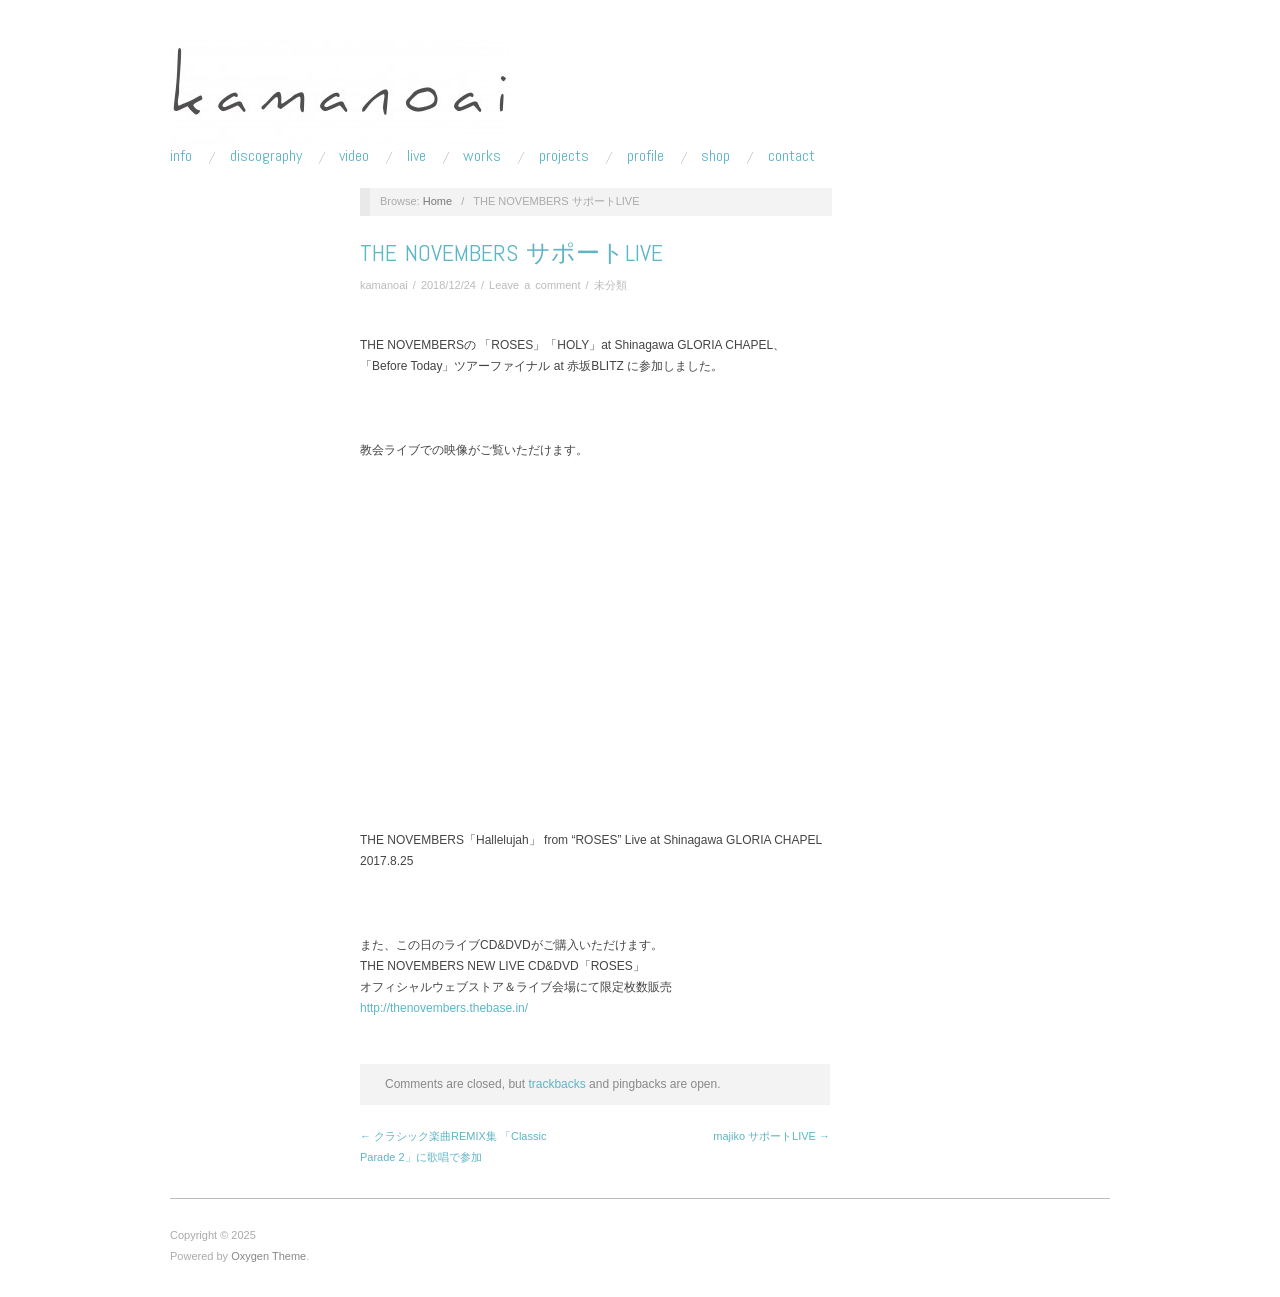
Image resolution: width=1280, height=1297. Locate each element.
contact (791, 156)
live (416, 156)
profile (645, 156)
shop (715, 156)
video (354, 156)
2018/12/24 (448, 285)
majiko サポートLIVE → (771, 1136)
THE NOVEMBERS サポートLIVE (511, 252)
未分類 (610, 285)
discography (266, 156)
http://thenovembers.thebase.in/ (444, 1008)
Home (437, 201)
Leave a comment (534, 285)
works (482, 156)
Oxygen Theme (268, 1256)
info (181, 156)
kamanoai (384, 285)
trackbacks (556, 1084)
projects (564, 156)
